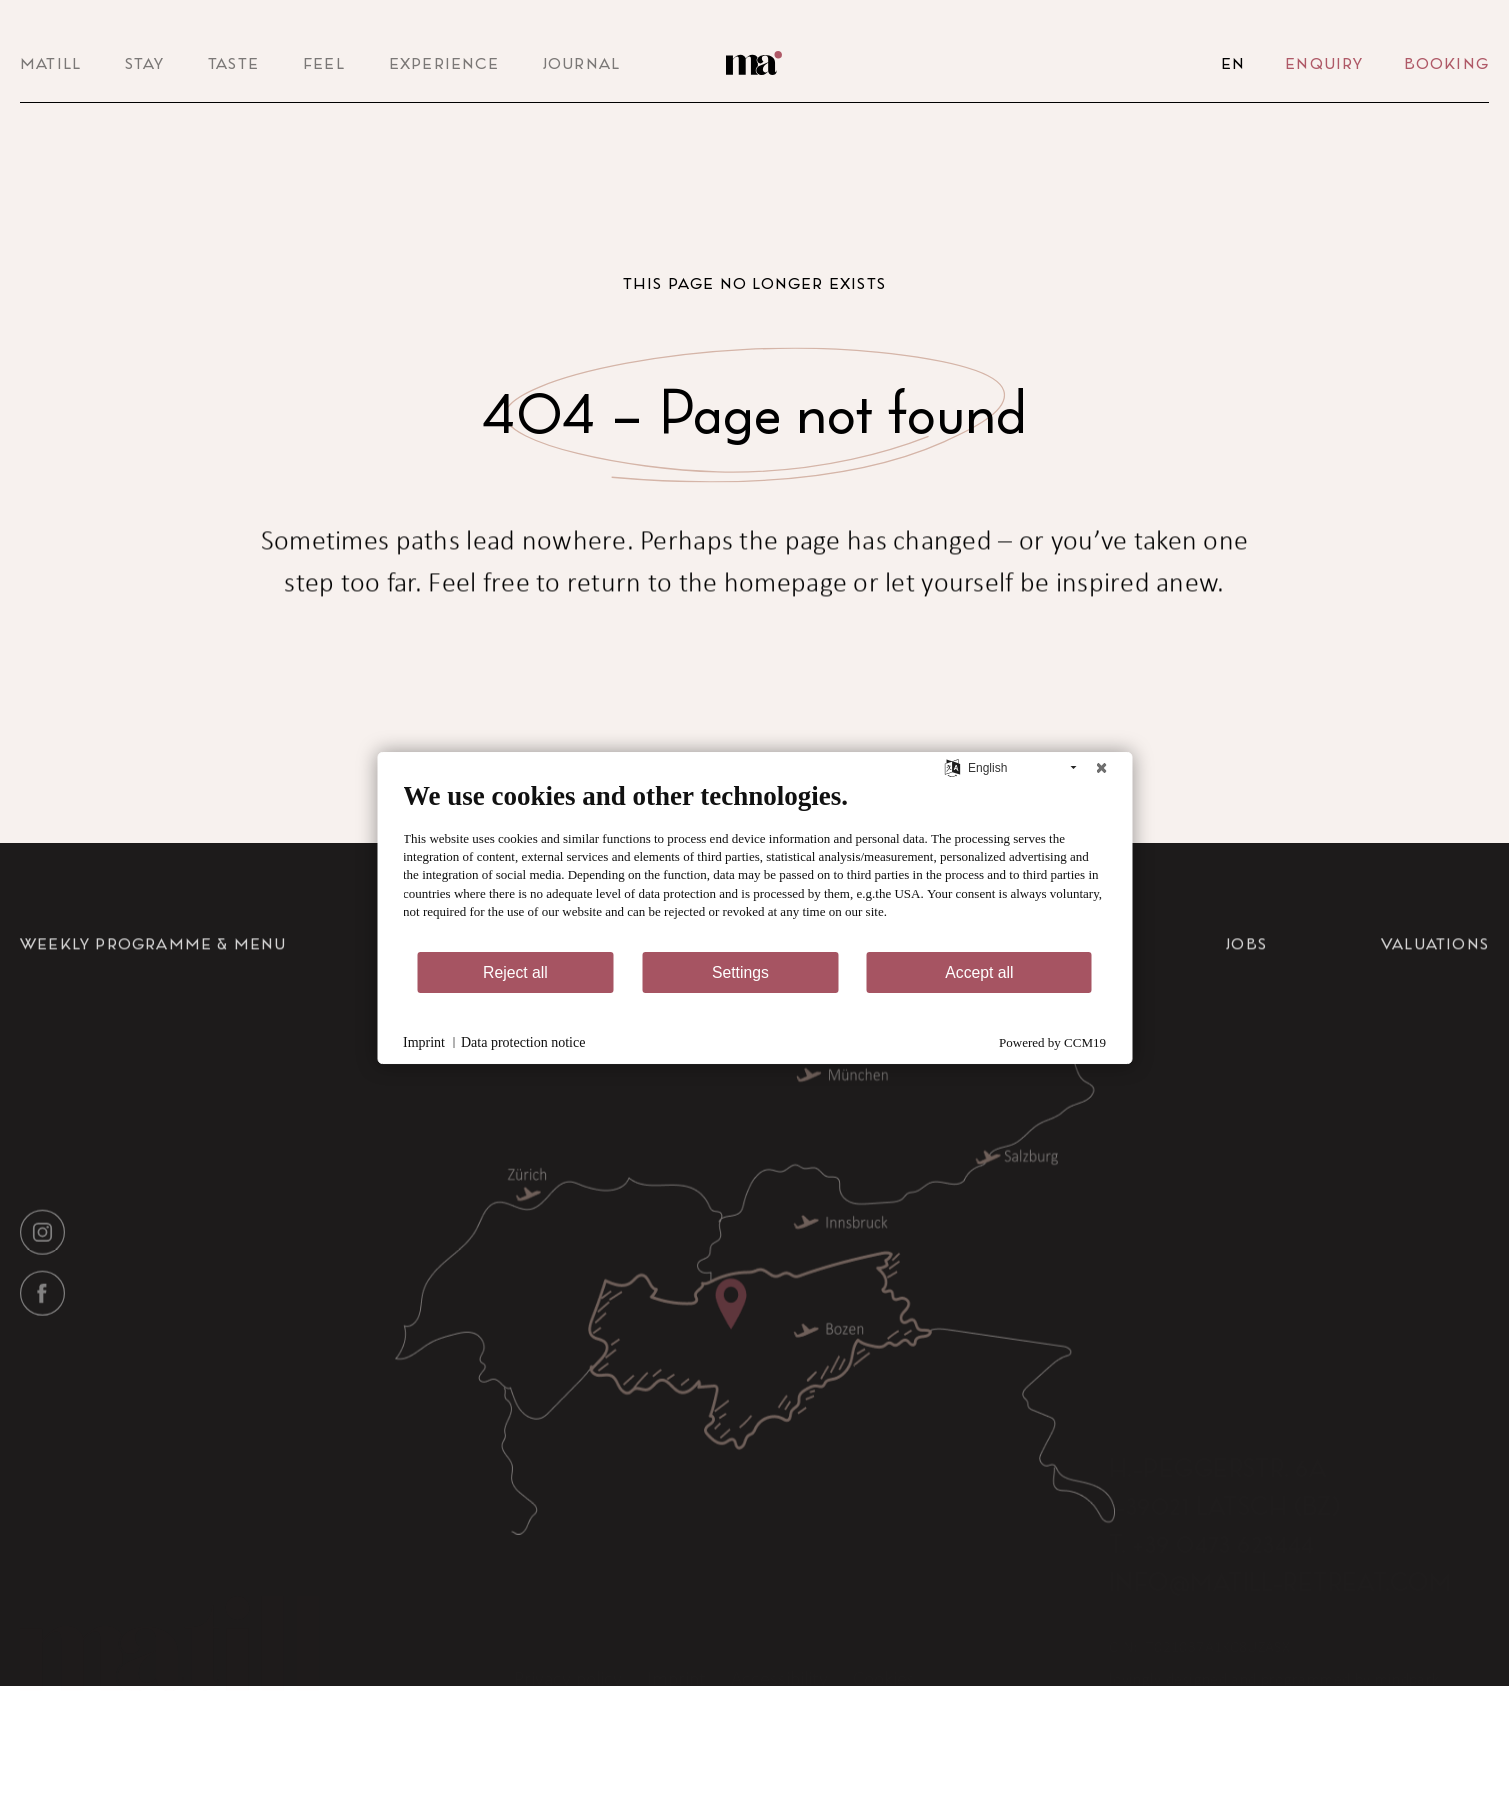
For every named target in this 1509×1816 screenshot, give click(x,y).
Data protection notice (523, 1042)
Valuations (1435, 1021)
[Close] (1101, 768)
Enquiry (1324, 63)
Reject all (515, 972)
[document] (754, 865)
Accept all (979, 972)
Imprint (424, 1042)
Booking (1446, 63)
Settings (740, 972)
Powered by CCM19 (1052, 1042)
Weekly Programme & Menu (153, 1021)
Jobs (1246, 1021)
